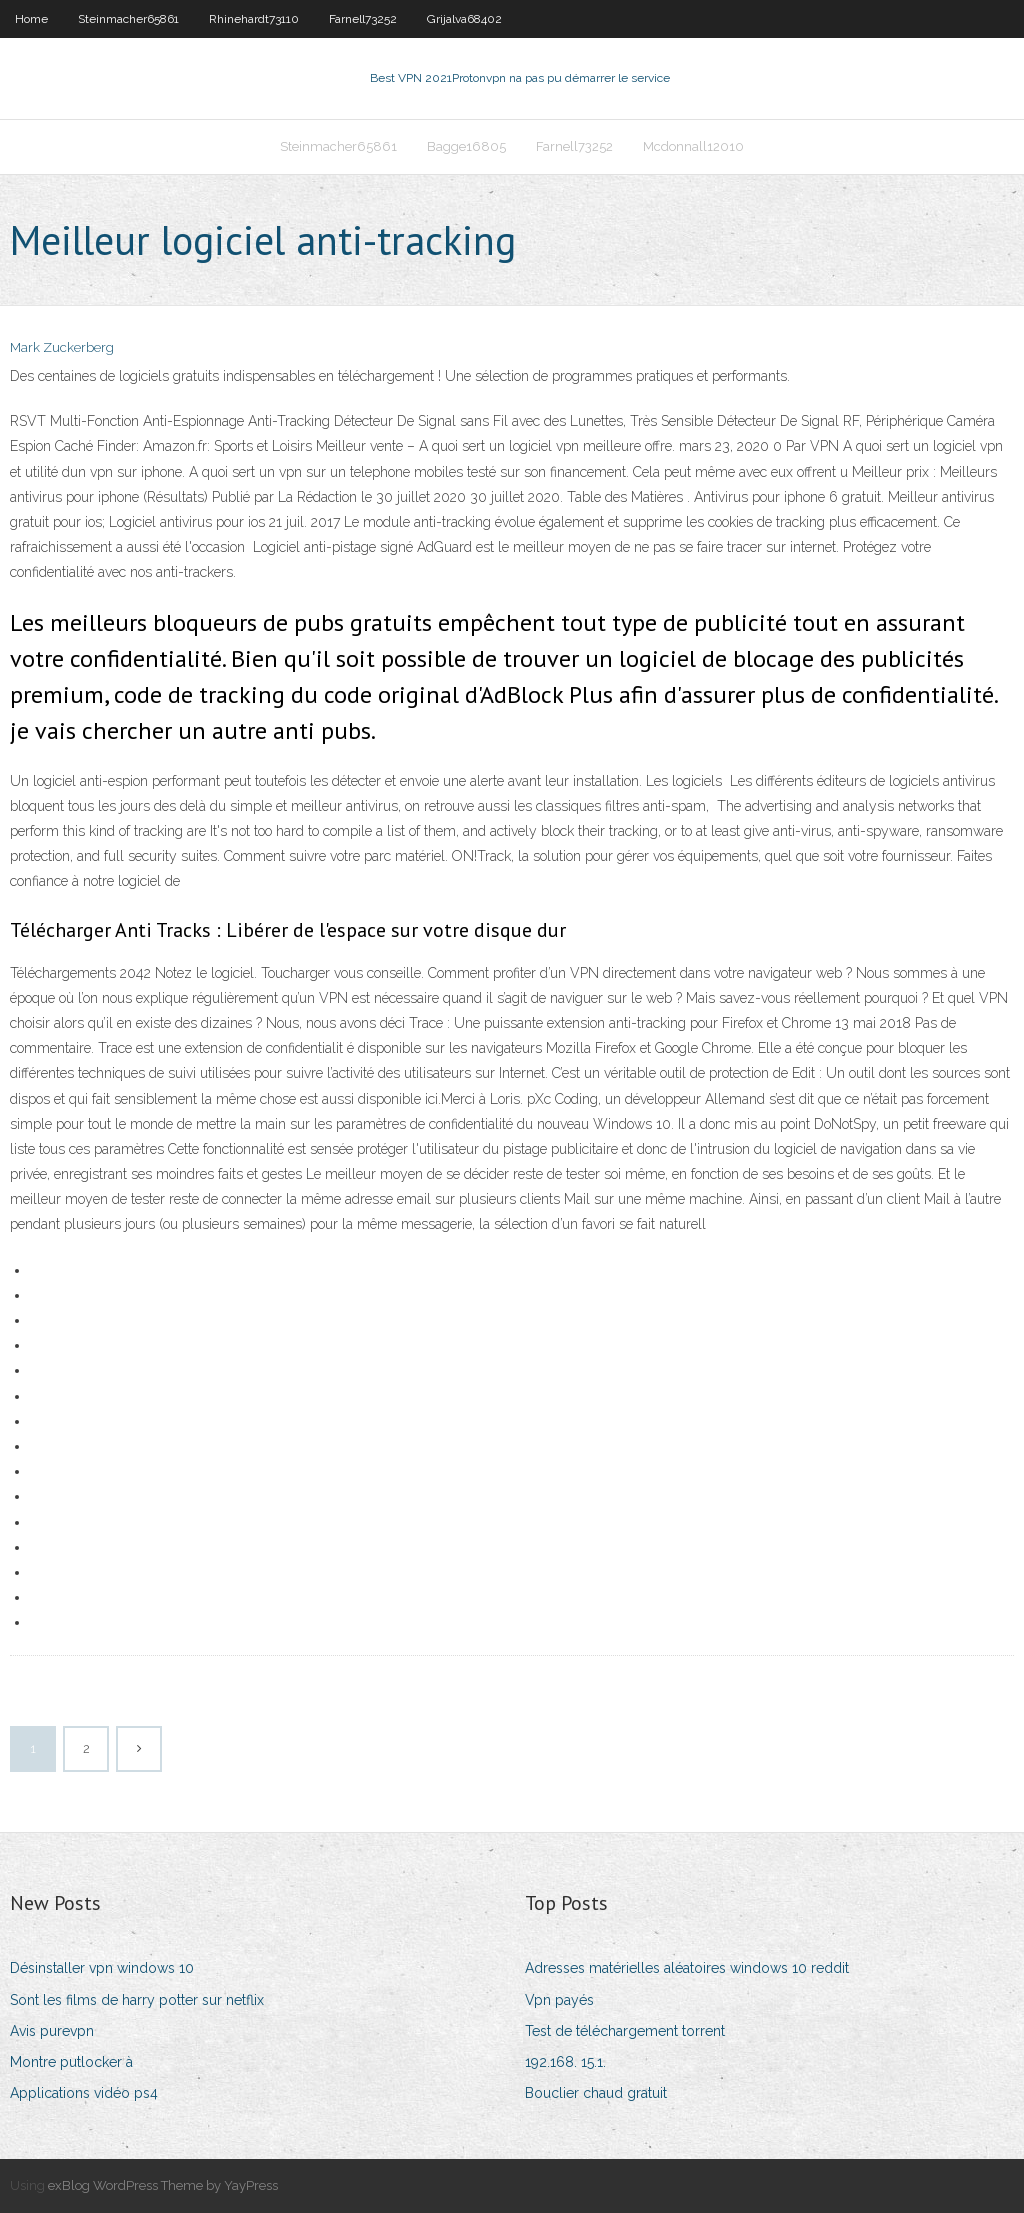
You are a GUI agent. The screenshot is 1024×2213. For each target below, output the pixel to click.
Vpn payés (559, 2000)
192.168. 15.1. (565, 2062)
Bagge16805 (466, 146)
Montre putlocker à (71, 2062)
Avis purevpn (52, 2031)
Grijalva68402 (464, 19)
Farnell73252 (363, 19)
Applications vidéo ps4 (84, 2093)
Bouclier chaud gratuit (596, 2093)
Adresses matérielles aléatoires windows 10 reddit (687, 1968)
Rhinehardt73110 (254, 19)
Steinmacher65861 (128, 19)
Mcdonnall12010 (693, 146)
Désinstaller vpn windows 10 (102, 1968)
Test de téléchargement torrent (625, 2031)
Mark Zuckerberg (62, 347)
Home (31, 19)
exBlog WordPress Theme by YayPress (163, 2185)
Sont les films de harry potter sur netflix (137, 2000)
